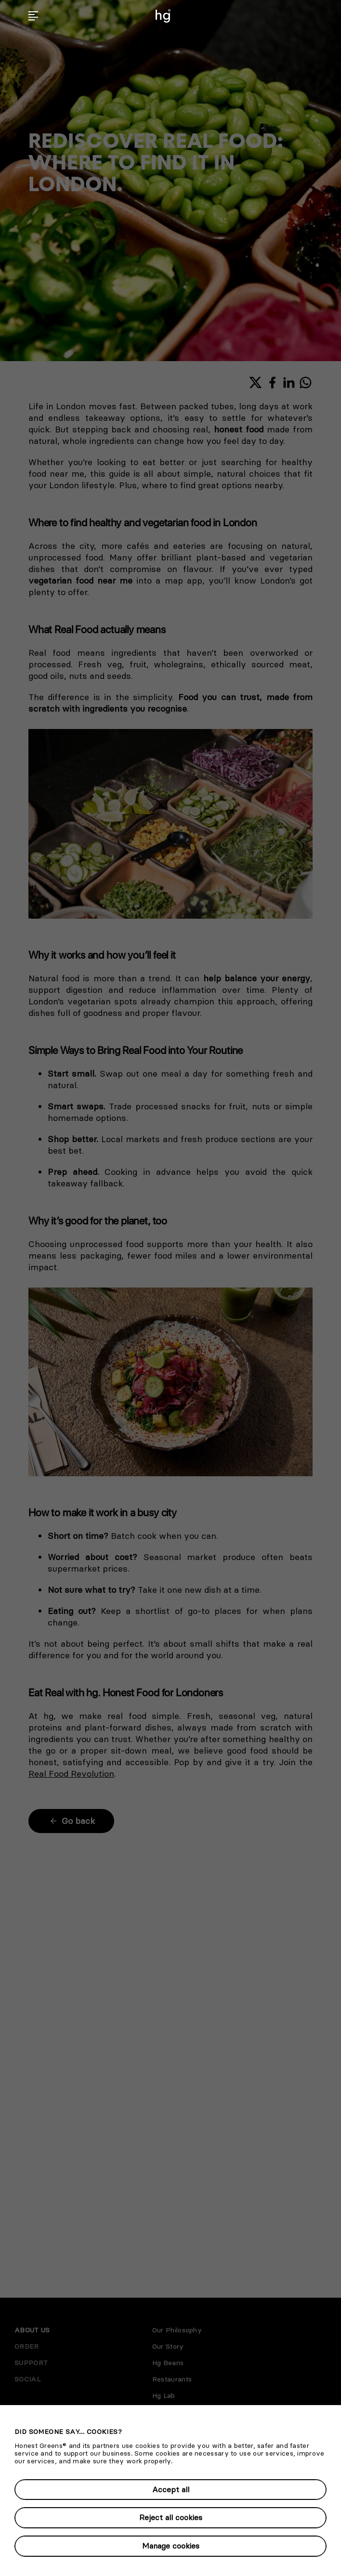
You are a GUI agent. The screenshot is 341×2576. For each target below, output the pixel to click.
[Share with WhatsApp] (306, 383)
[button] (33, 16)
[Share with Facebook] (272, 383)
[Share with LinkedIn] (289, 383)
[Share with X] (255, 383)
